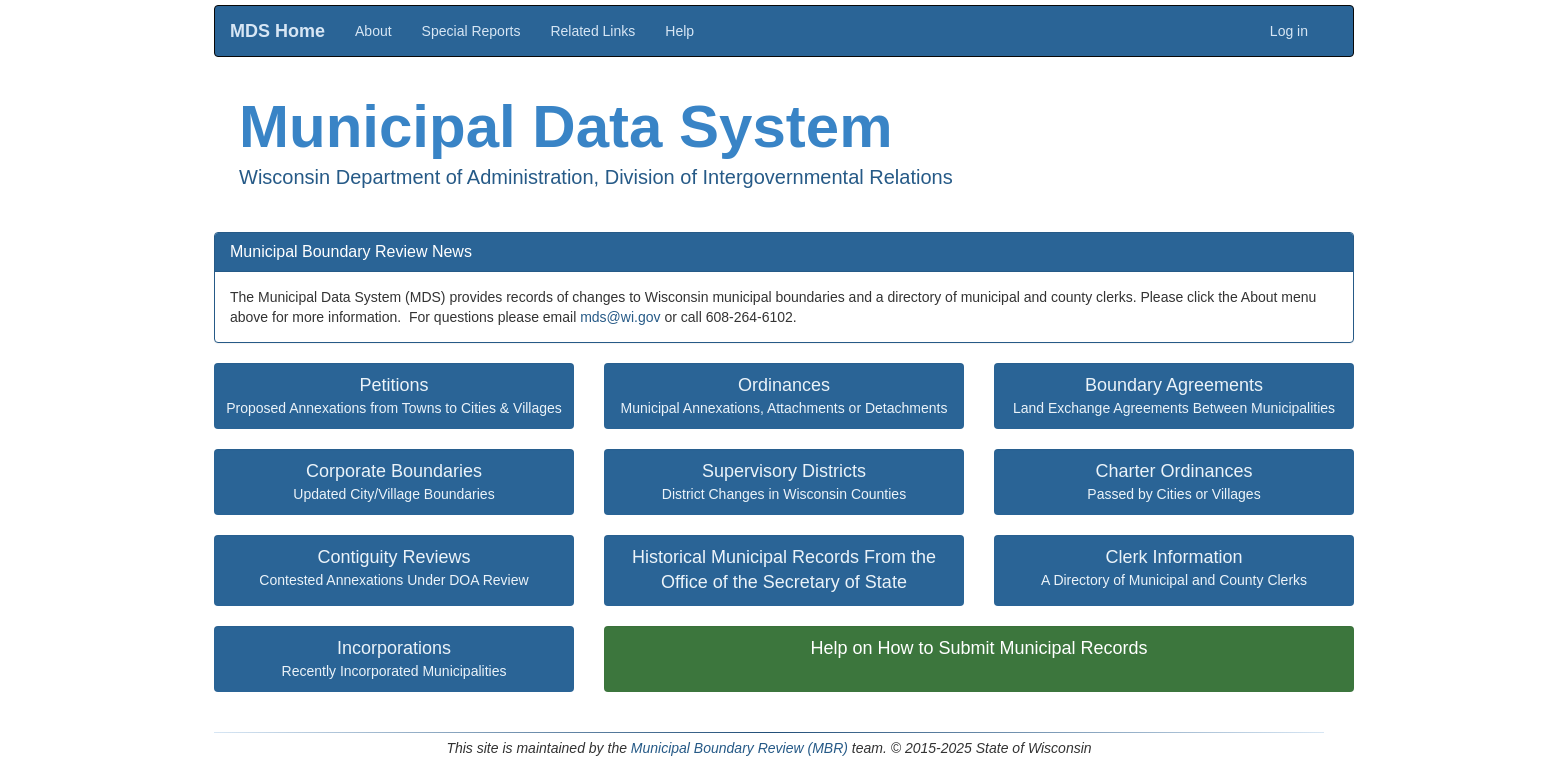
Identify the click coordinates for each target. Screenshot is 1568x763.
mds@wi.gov (620, 317)
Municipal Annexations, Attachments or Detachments (784, 396)
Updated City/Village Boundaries (393, 482)
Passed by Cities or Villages (1173, 482)
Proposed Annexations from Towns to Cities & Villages (394, 396)
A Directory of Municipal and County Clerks (1174, 568)
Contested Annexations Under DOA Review (393, 568)
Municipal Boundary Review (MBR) (739, 748)
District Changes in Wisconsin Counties (784, 482)
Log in (1289, 31)
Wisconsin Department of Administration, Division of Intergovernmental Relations (596, 177)
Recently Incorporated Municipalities (394, 659)
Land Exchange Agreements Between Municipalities (1174, 396)
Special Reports (471, 31)
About (373, 31)
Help (679, 31)
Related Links (592, 31)
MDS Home (277, 31)
